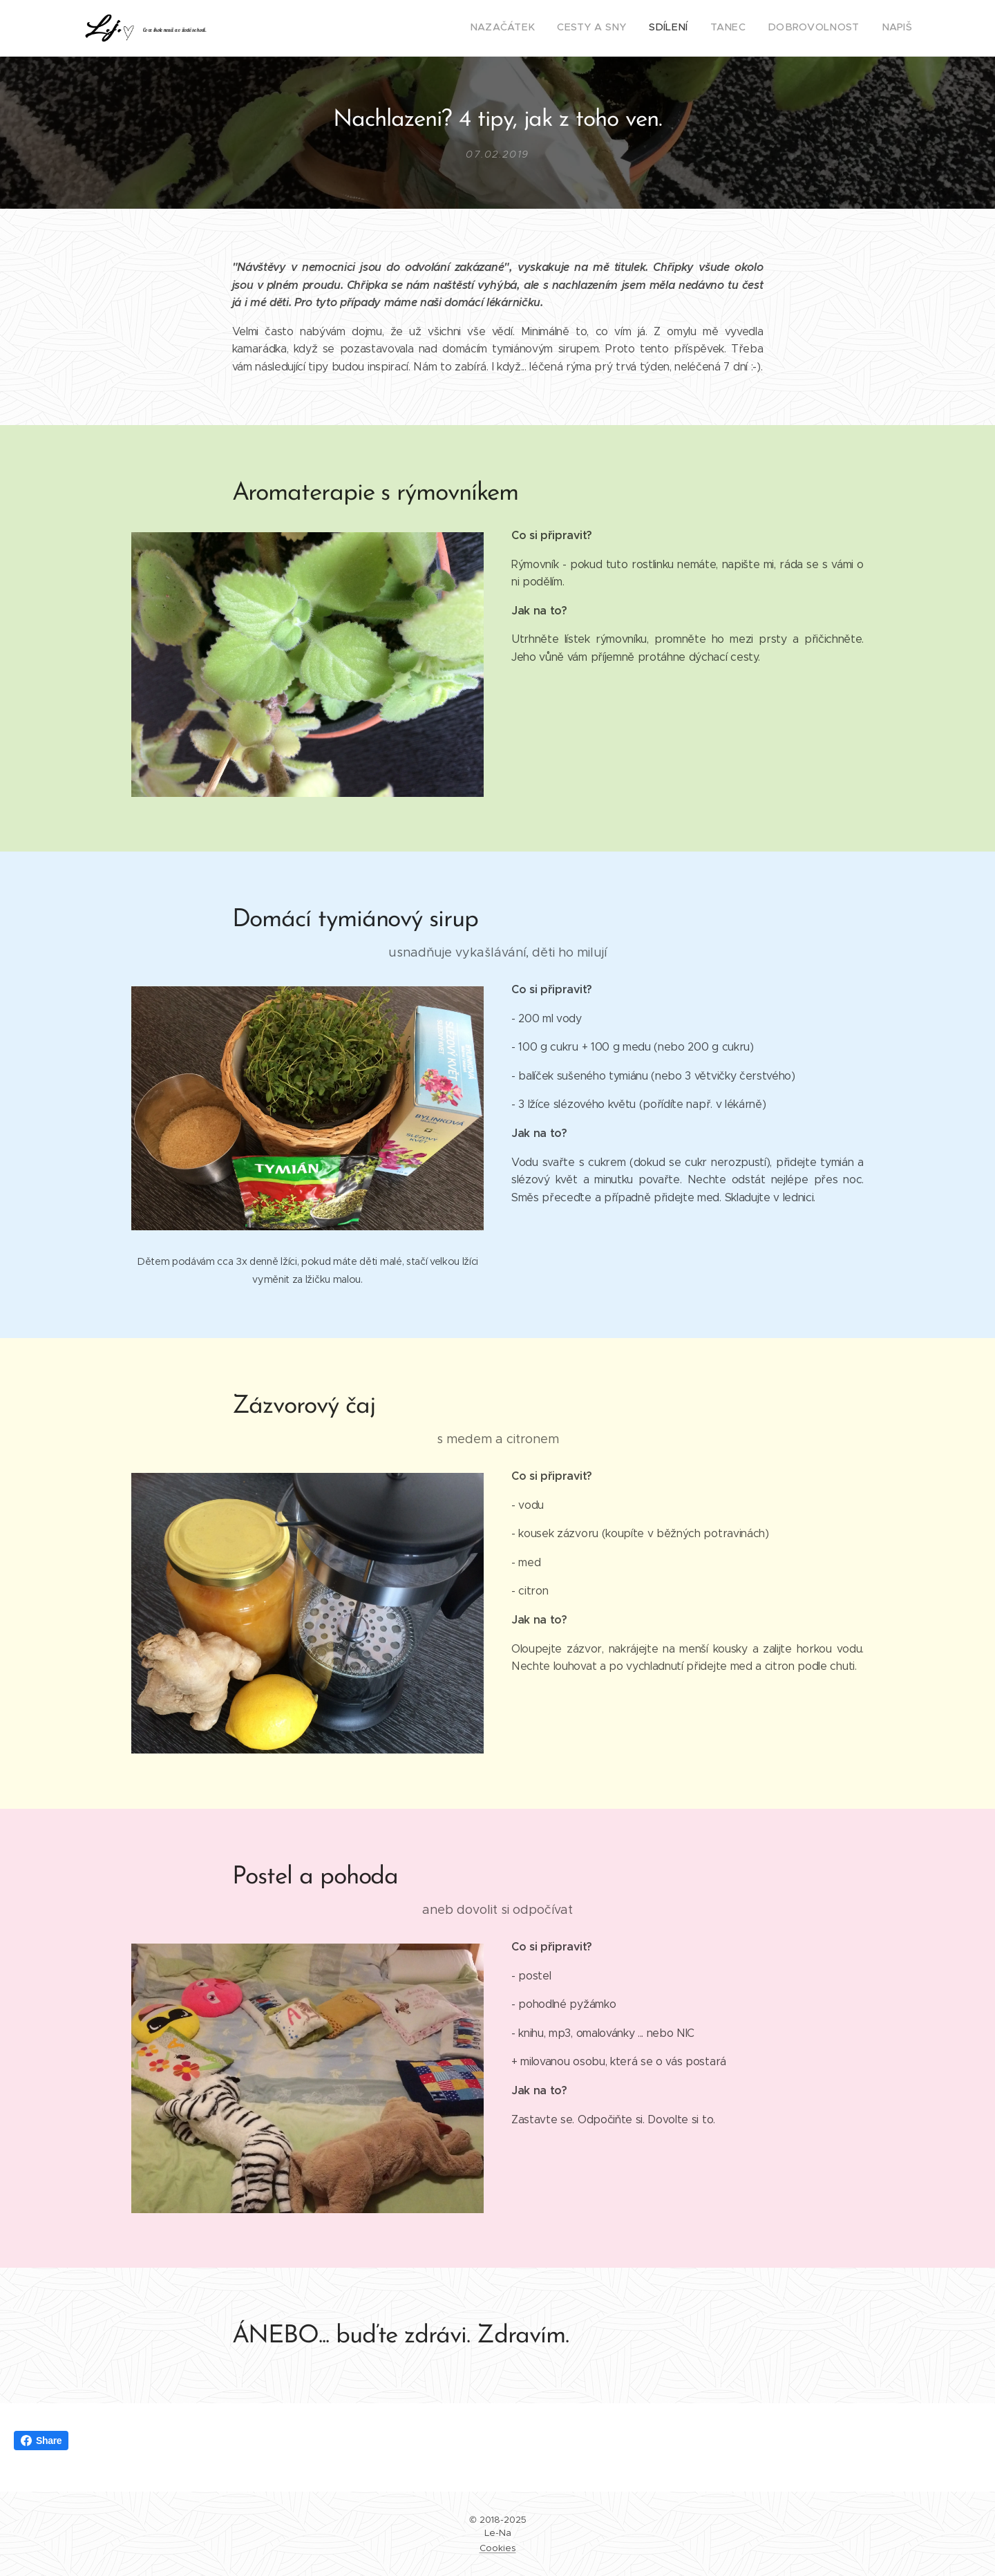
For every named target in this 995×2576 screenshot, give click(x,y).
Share (41, 2440)
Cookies (498, 2548)
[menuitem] (805, 28)
